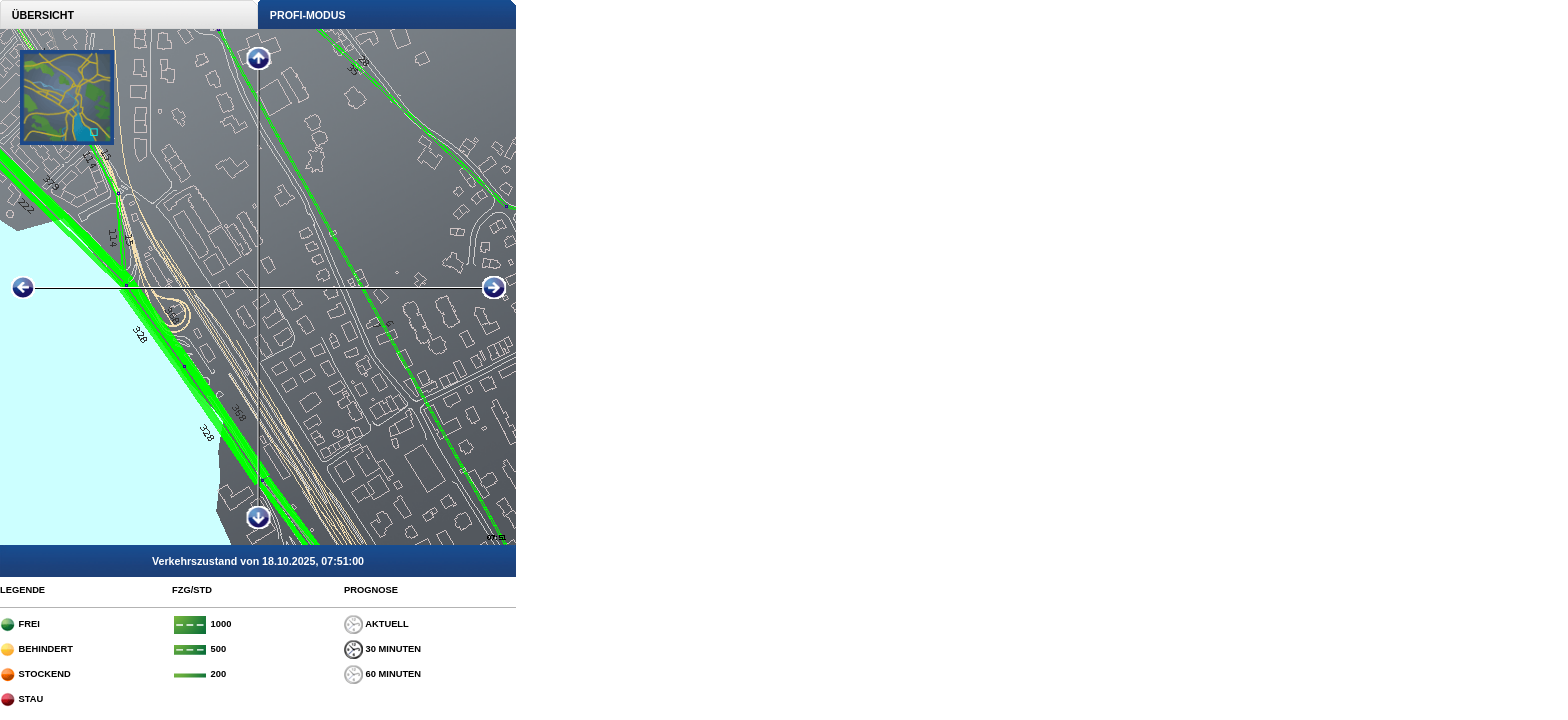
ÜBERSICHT (37, 15)
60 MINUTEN (382, 674)
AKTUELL (376, 624)
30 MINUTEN (382, 649)
